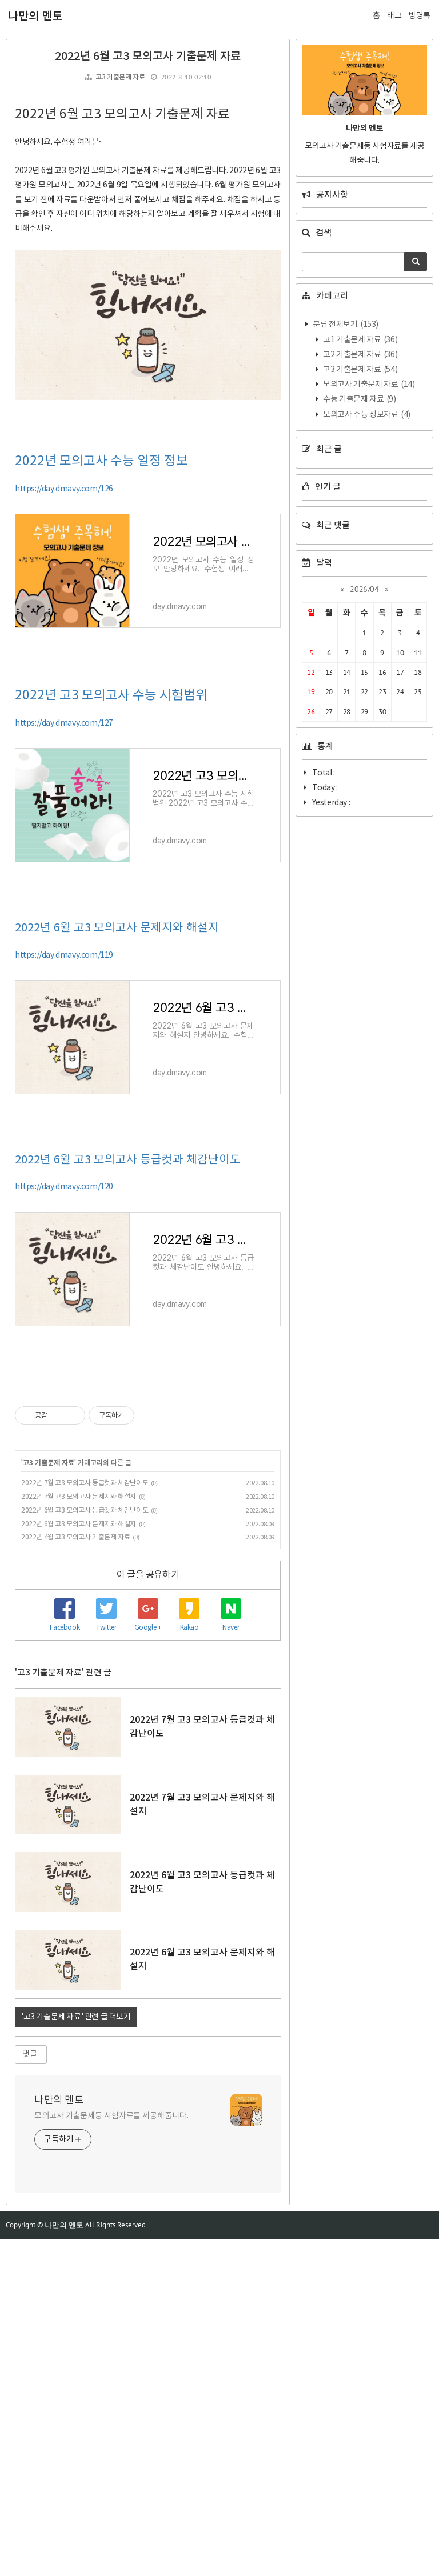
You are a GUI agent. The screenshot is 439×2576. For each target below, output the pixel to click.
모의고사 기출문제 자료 (368, 384)
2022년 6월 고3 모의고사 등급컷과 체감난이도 (128, 1160)
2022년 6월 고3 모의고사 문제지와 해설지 (117, 928)
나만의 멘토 (35, 16)
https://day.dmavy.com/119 (64, 955)
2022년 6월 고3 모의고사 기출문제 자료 (148, 56)
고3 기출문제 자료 (120, 77)
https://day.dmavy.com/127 (64, 723)
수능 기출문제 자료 (359, 399)
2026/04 (364, 589)
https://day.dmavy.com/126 (64, 489)
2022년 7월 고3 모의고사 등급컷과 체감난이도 (84, 1483)
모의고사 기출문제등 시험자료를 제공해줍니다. (111, 2284)
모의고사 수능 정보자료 (366, 414)
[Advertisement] (148, 1638)
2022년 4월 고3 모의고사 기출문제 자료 (75, 1537)
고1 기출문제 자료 (360, 340)
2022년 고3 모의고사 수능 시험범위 (111, 695)
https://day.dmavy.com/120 (64, 1186)
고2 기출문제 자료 (360, 354)
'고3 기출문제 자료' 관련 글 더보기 (76, 2185)
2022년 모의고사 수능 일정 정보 (101, 461)
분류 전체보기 (345, 324)
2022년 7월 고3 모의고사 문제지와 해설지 (78, 1497)
